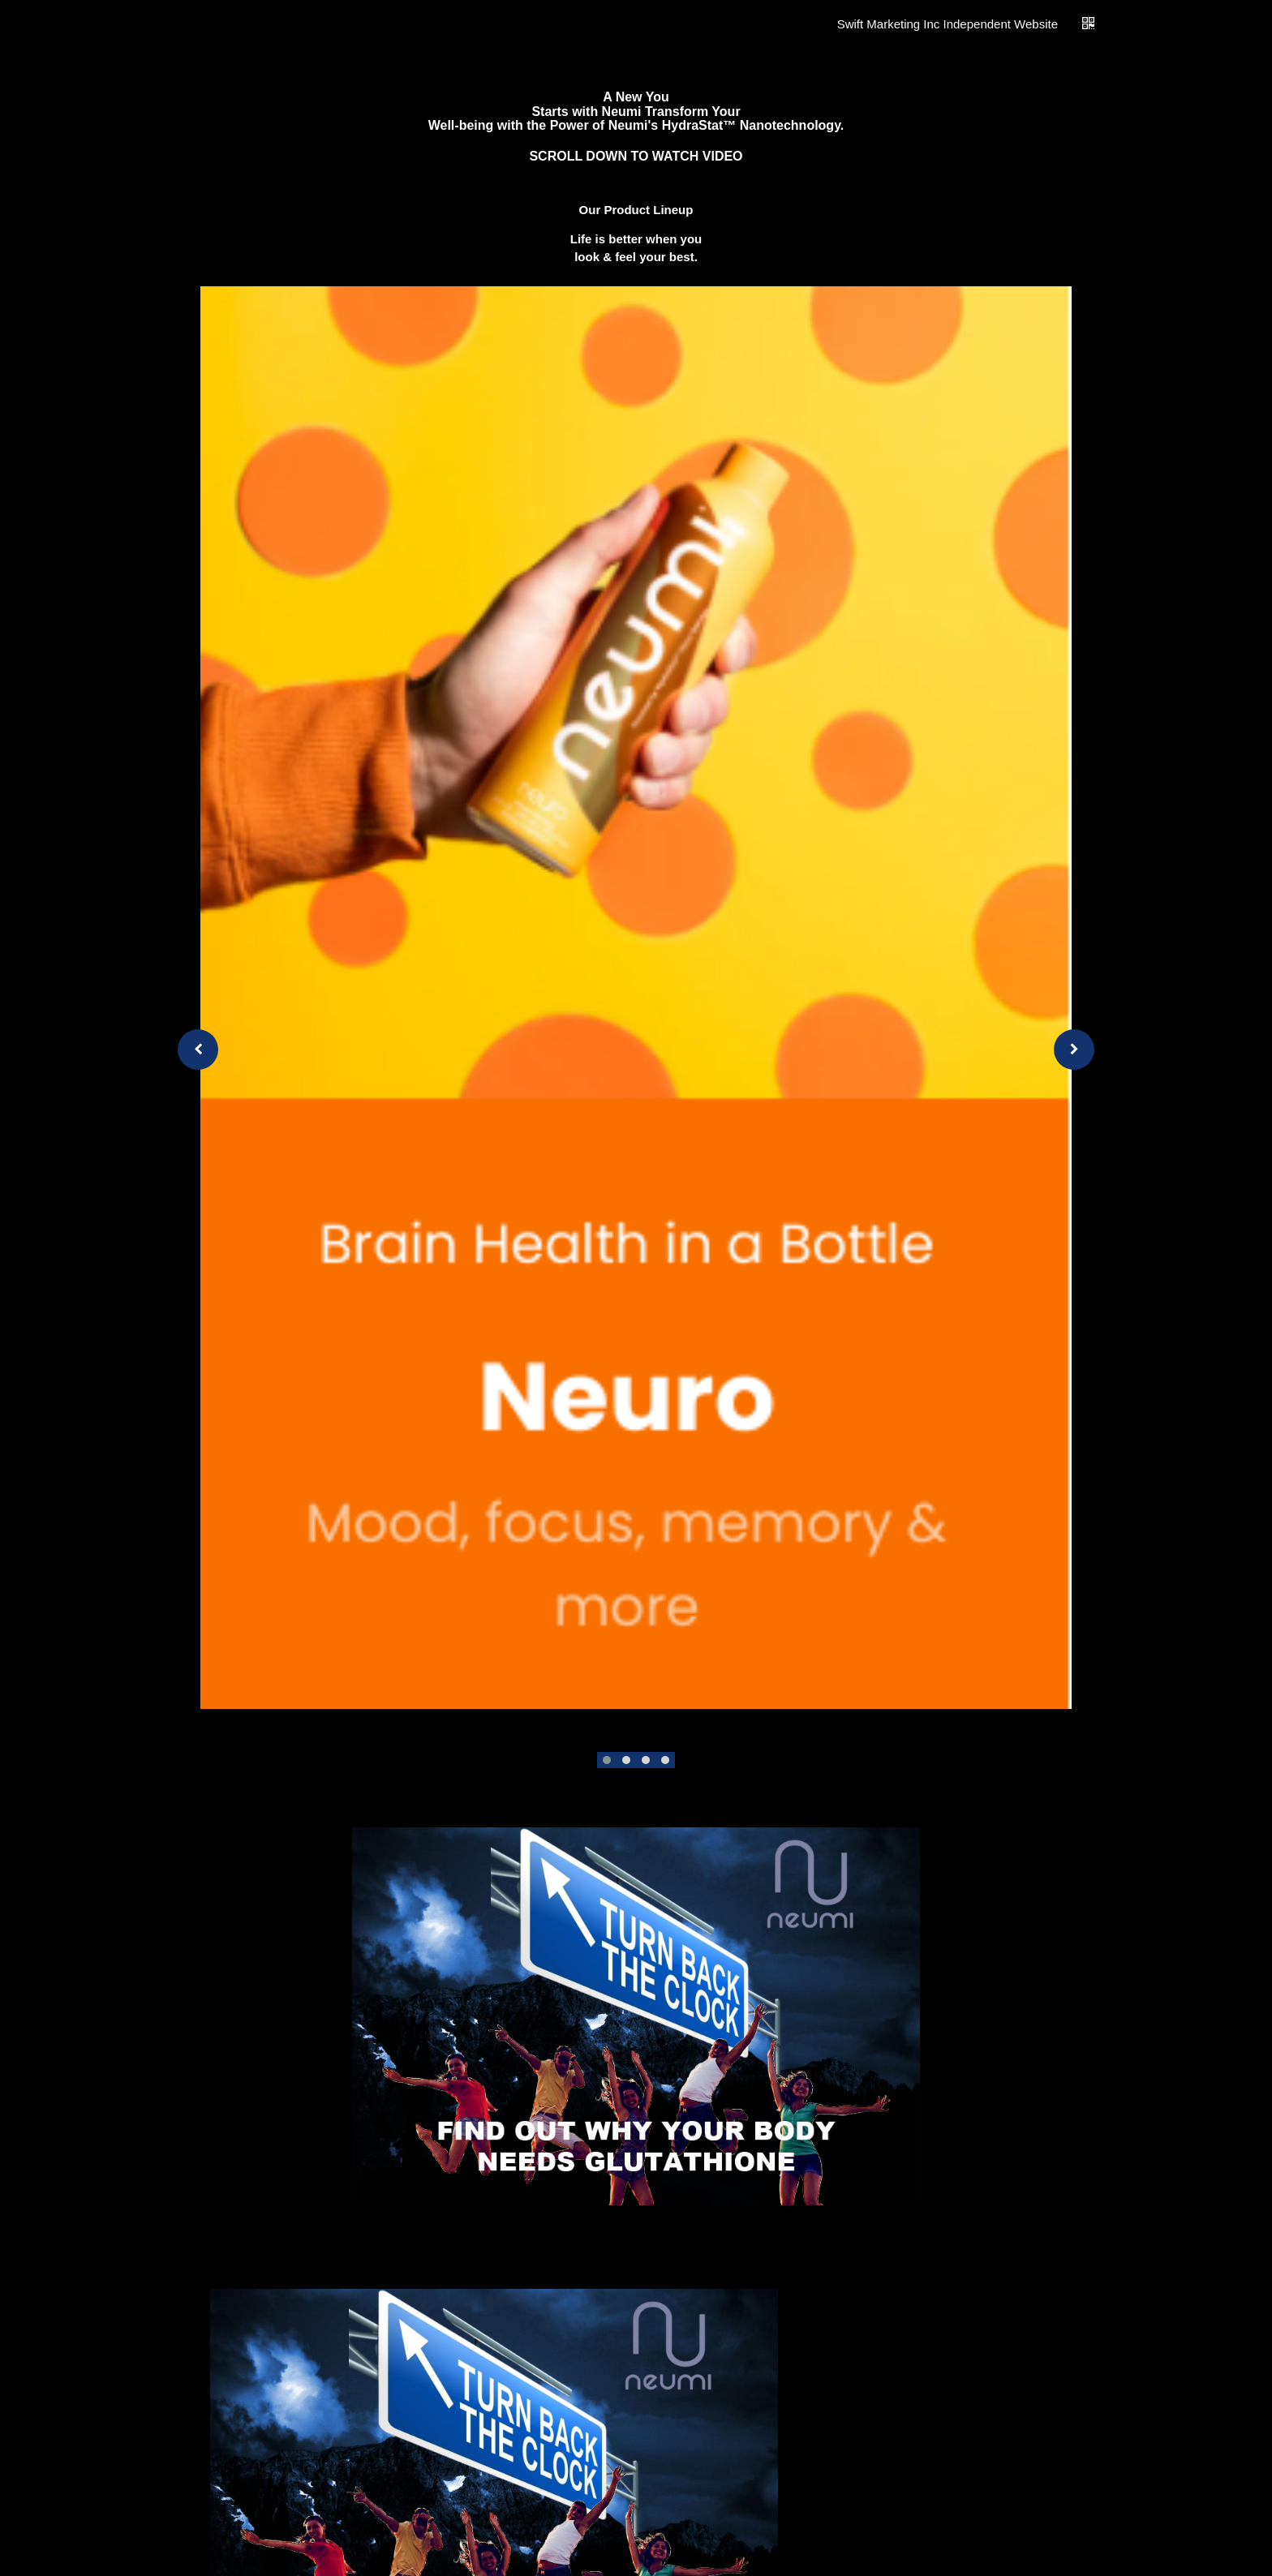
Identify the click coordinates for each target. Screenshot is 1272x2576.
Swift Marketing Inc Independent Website (947, 24)
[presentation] (198, 1049)
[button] (607, 1760)
